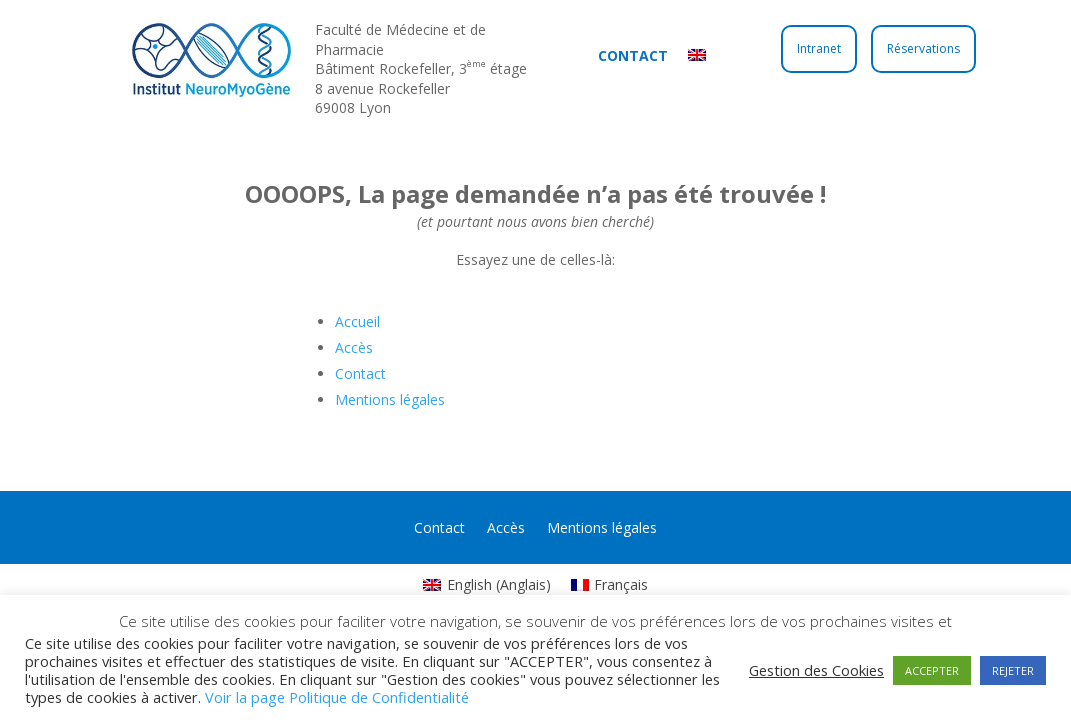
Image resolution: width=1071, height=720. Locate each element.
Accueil (357, 321)
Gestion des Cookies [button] (816, 670)
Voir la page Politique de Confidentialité (337, 697)
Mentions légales (390, 399)
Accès (354, 347)
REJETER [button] (1013, 670)
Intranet (819, 48)
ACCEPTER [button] (932, 670)
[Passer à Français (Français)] (610, 585)
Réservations (923, 48)
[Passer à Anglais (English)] (487, 585)
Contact (633, 55)
